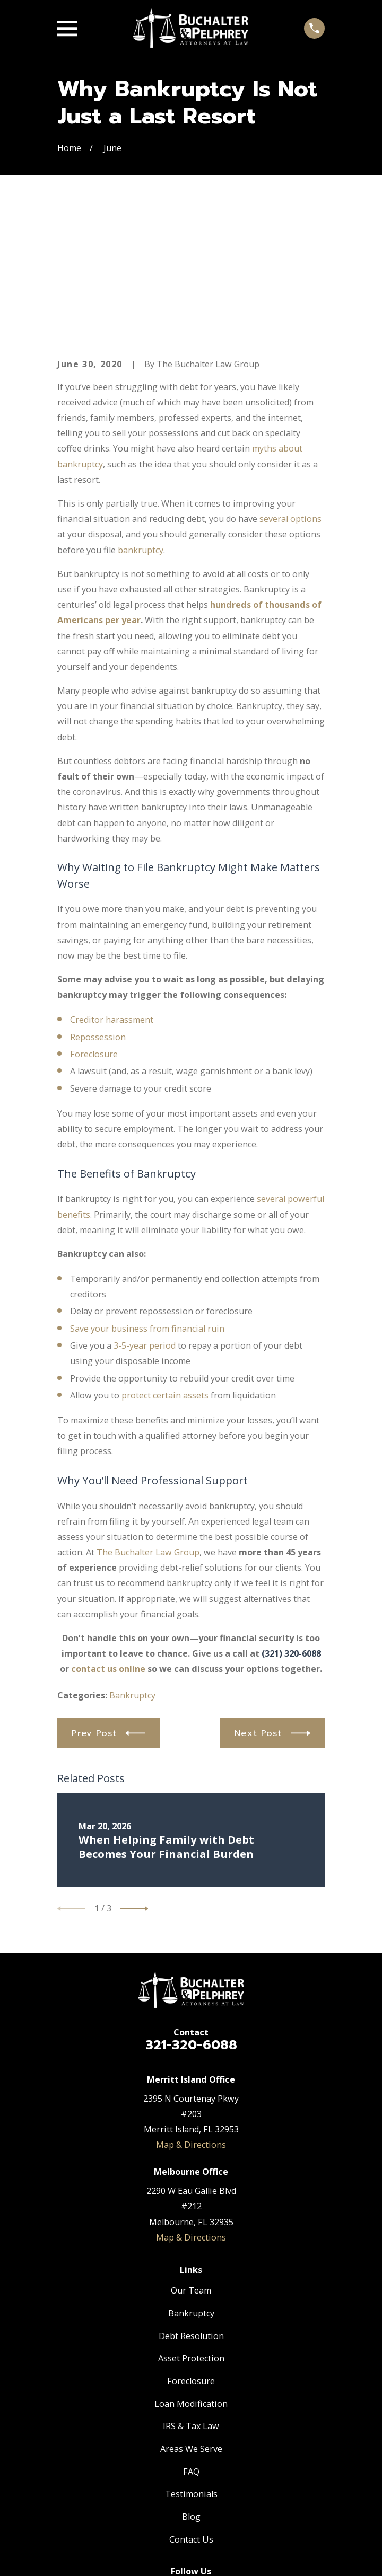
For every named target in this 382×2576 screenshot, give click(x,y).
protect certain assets (165, 1270)
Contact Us (191, 2414)
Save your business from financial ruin (147, 1203)
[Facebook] (166, 2469)
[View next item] (134, 1783)
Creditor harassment (111, 894)
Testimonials (191, 2368)
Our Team (191, 2165)
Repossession (98, 911)
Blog (191, 2391)
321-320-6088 (191, 1919)
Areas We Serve (191, 2323)
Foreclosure (94, 928)
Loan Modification (191, 2278)
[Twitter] (191, 2469)
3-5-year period (145, 1220)
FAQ (191, 2346)
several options (290, 393)
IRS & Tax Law (191, 2300)
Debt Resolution (191, 2210)
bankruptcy (140, 424)
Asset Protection (191, 2232)
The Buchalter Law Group (148, 1426)
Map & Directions (191, 2019)
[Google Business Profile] (216, 2469)
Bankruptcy (132, 1569)
